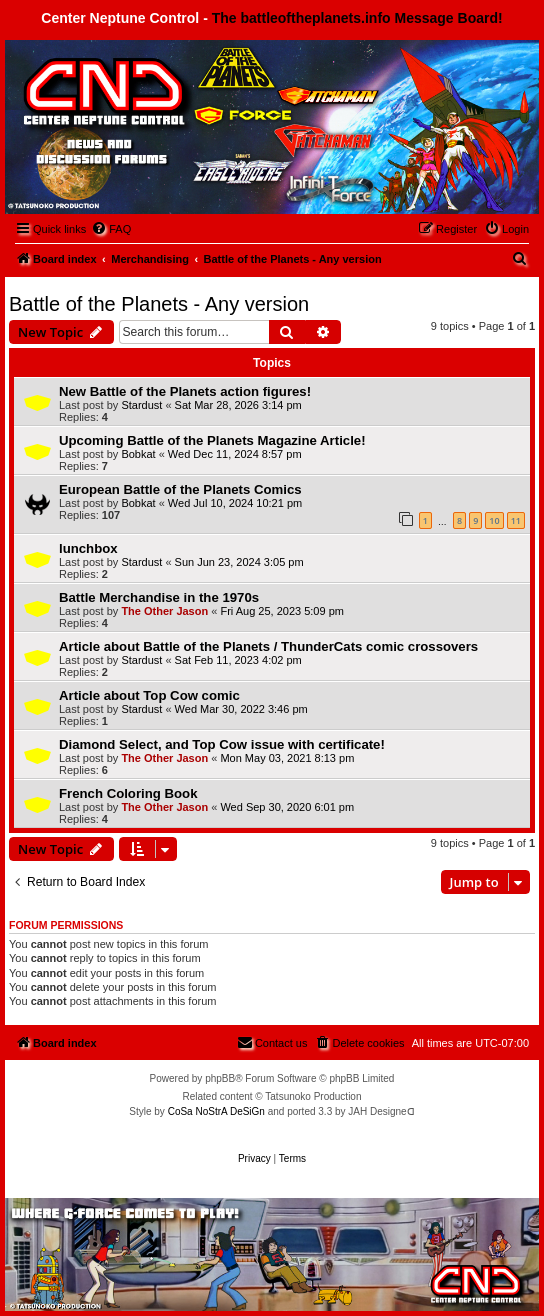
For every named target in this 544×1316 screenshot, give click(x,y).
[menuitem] (111, 229)
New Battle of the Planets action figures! (185, 391)
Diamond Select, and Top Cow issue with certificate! (222, 744)
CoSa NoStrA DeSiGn (216, 1111)
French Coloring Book (128, 793)
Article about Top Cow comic (149, 695)
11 (516, 520)
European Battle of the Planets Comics (180, 489)
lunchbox (88, 548)
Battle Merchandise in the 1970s (159, 597)
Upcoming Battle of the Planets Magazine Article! (212, 440)
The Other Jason (164, 611)
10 (494, 520)
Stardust (141, 405)
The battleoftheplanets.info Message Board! (357, 18)
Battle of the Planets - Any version (159, 304)
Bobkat (138, 454)
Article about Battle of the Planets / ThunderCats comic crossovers (268, 646)
